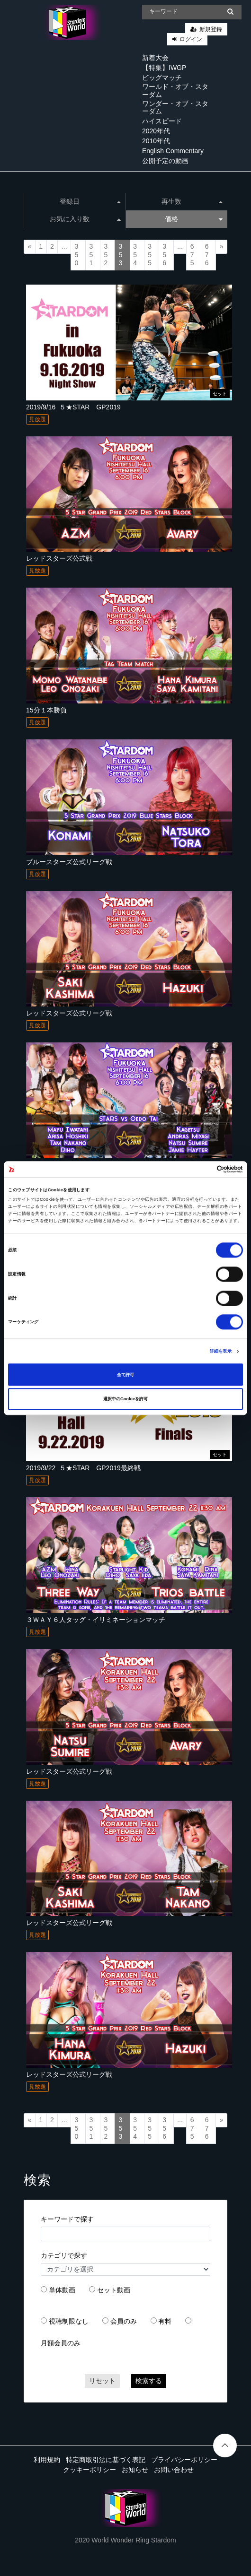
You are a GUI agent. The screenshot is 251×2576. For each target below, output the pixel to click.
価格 (194, 219)
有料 (164, 2321)
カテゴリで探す (64, 2255)
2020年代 (156, 131)
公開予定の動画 (165, 161)
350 (77, 255)
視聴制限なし (69, 2321)
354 (135, 255)
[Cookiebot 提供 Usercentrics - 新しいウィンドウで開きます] (201, 1169)
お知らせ (135, 2469)
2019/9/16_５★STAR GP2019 (73, 407)
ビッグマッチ (162, 77)
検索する (148, 2381)
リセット (102, 2381)
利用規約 (47, 2459)
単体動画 (62, 2290)
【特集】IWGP (164, 67)
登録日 (90, 201)
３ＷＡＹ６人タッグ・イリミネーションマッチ (95, 1619)
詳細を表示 (221, 1351)
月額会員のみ (61, 2343)
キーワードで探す (67, 2219)
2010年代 (156, 141)
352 (106, 255)
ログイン (190, 39)
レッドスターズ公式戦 (59, 558)
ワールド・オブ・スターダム (175, 90)
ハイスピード (162, 121)
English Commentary (173, 151)
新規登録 (210, 29)
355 (150, 255)
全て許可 (125, 1374)
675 (192, 255)
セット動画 (113, 2290)
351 (91, 255)
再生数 (192, 201)
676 (207, 255)
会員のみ (123, 2321)
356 (164, 255)
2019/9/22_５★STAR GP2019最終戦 (83, 1468)
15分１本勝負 (46, 710)
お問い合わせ (174, 2469)
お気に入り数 (85, 219)
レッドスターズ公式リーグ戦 (69, 1013)
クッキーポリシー (89, 2469)
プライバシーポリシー (184, 2459)
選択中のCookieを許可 (125, 1398)
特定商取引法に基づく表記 (105, 2459)
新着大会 (155, 57)
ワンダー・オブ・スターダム (175, 107)
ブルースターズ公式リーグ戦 (69, 862)
